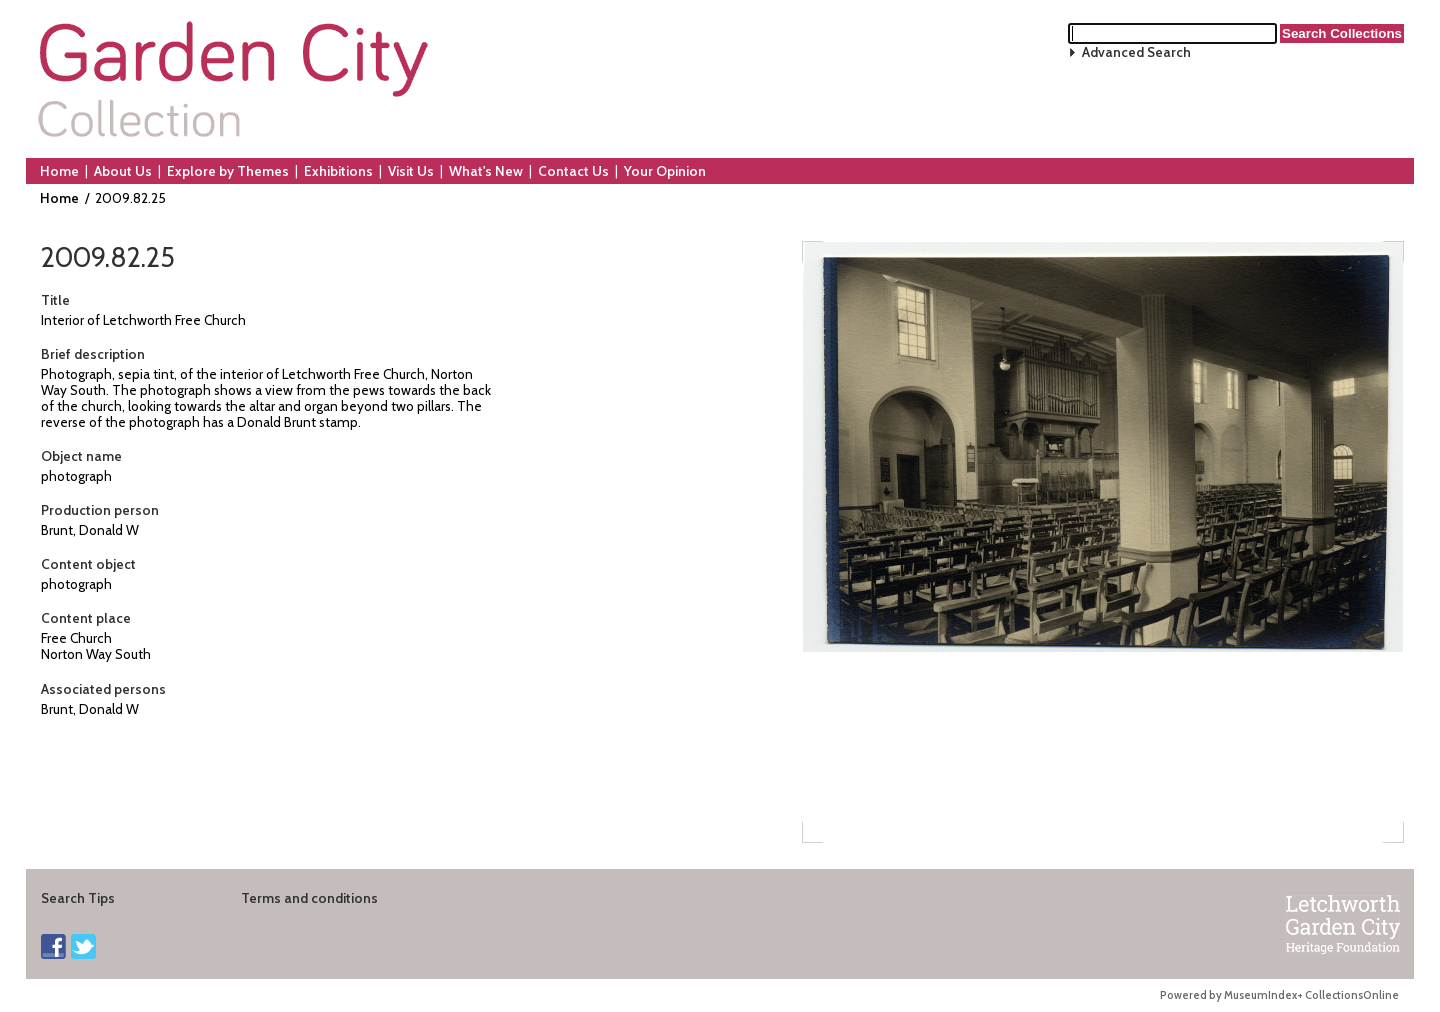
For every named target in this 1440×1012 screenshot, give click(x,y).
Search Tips (78, 898)
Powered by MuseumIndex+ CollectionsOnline (1279, 995)
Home (59, 171)
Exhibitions (338, 171)
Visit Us (411, 171)
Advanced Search (1136, 52)
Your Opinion (665, 171)
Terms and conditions (309, 898)
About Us (123, 171)
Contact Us (573, 171)
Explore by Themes (228, 171)
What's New (486, 171)
